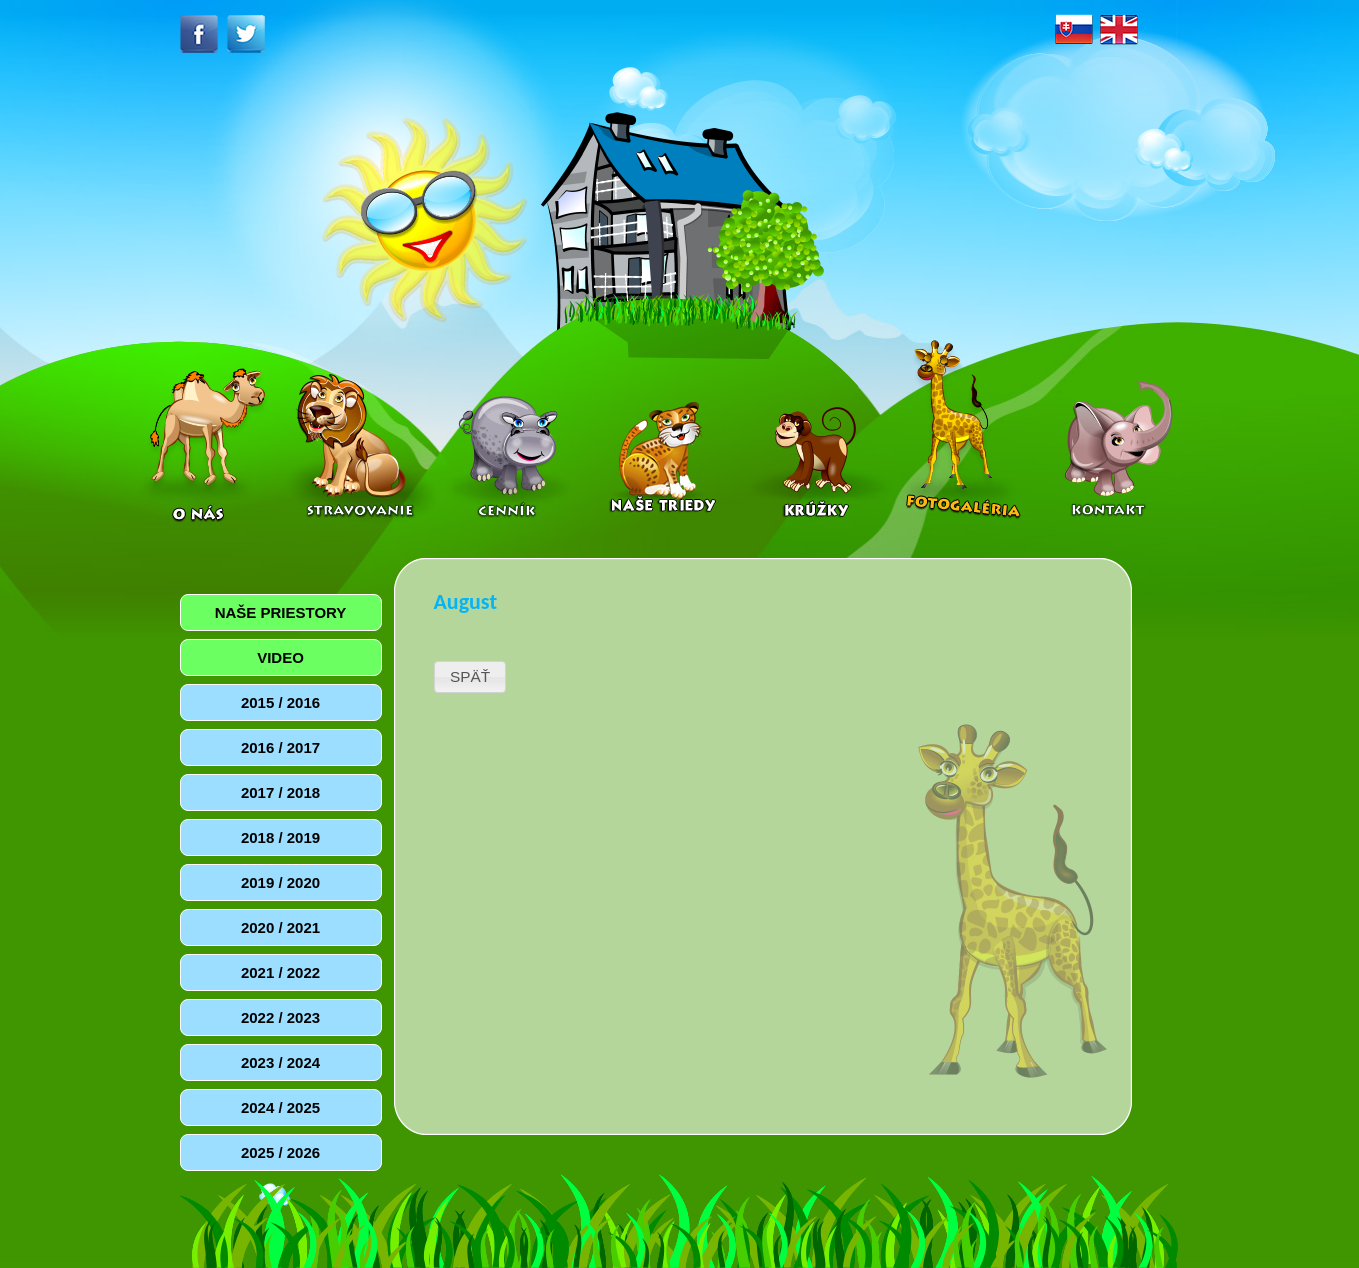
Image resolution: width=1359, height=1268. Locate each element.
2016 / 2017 (280, 747)
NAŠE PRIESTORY (281, 612)
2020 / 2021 (280, 927)
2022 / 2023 (280, 1017)
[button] (470, 677)
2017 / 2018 (280, 792)
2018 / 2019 (280, 837)
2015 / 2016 (280, 702)
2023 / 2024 (280, 1062)
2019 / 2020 (280, 882)
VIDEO (280, 657)
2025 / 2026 (280, 1152)
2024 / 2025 (280, 1107)
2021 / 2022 (280, 972)
